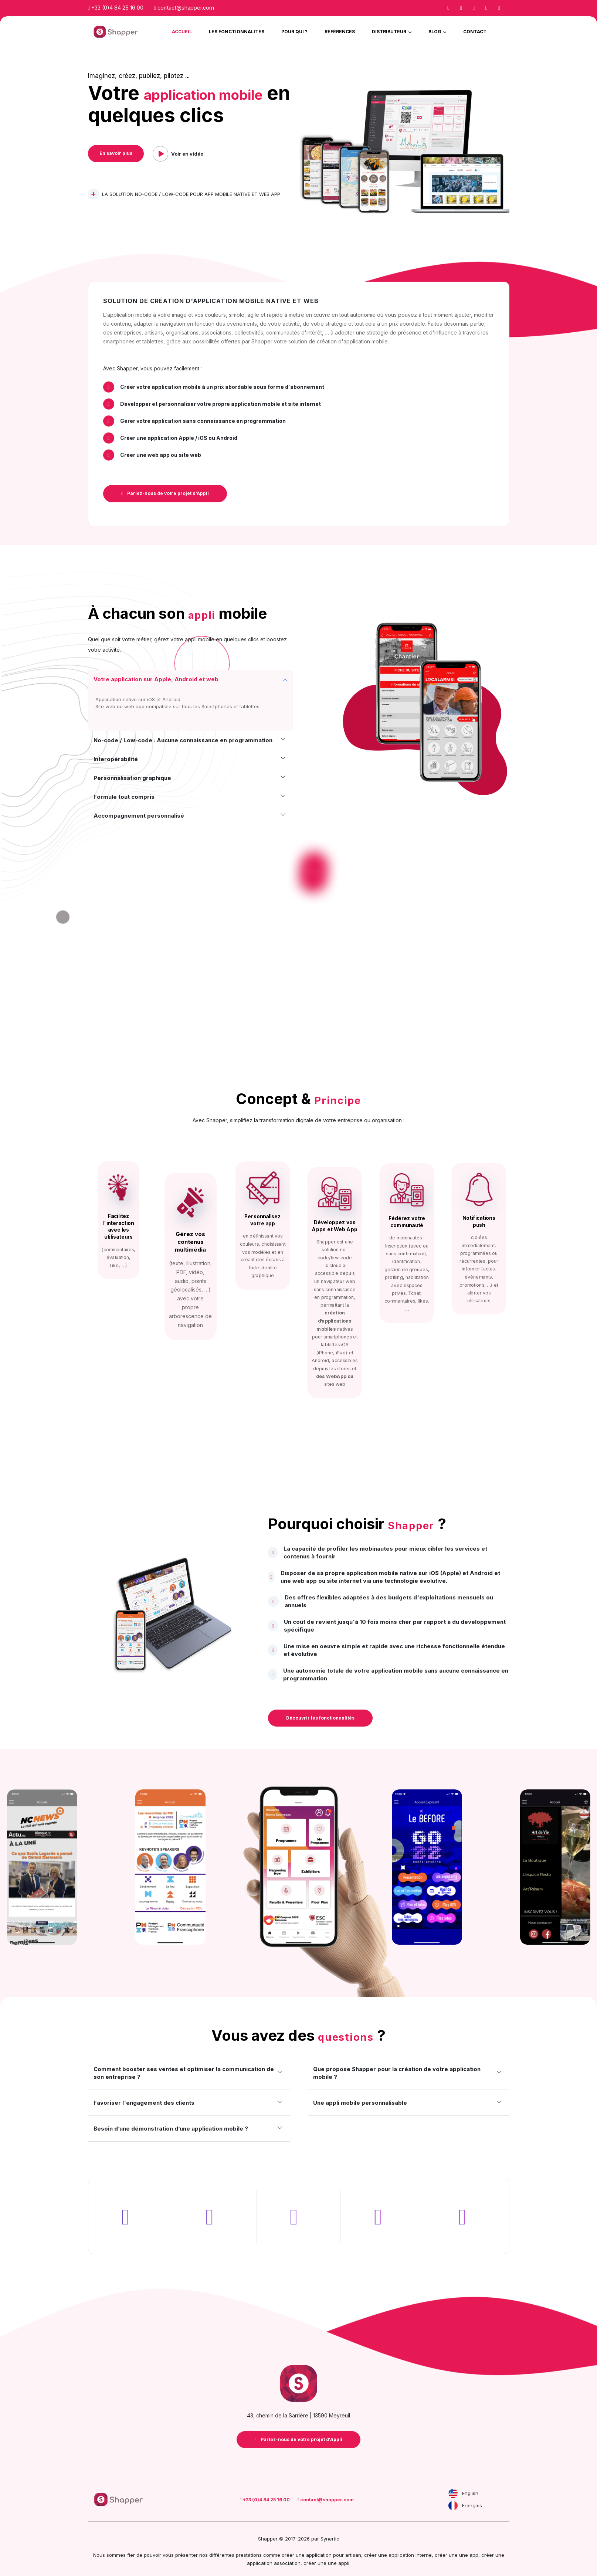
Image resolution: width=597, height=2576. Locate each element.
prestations (249, 2551)
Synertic (329, 2535)
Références (340, 31)
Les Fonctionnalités (236, 31)
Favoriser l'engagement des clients (144, 2102)
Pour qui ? (294, 31)
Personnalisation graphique (132, 777)
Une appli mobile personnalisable (360, 2102)
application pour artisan (333, 2551)
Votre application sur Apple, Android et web (156, 679)
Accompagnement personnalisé (139, 815)
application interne (410, 2551)
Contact (474, 31)
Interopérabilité (116, 759)
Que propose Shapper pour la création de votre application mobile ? (397, 2073)
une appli (338, 2559)
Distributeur (389, 31)
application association (274, 2559)
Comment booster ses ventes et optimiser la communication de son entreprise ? (184, 2073)
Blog (435, 31)
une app (468, 2551)
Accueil (182, 31)
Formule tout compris (124, 796)
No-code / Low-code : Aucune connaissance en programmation (183, 740)
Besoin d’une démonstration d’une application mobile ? (171, 2128)
